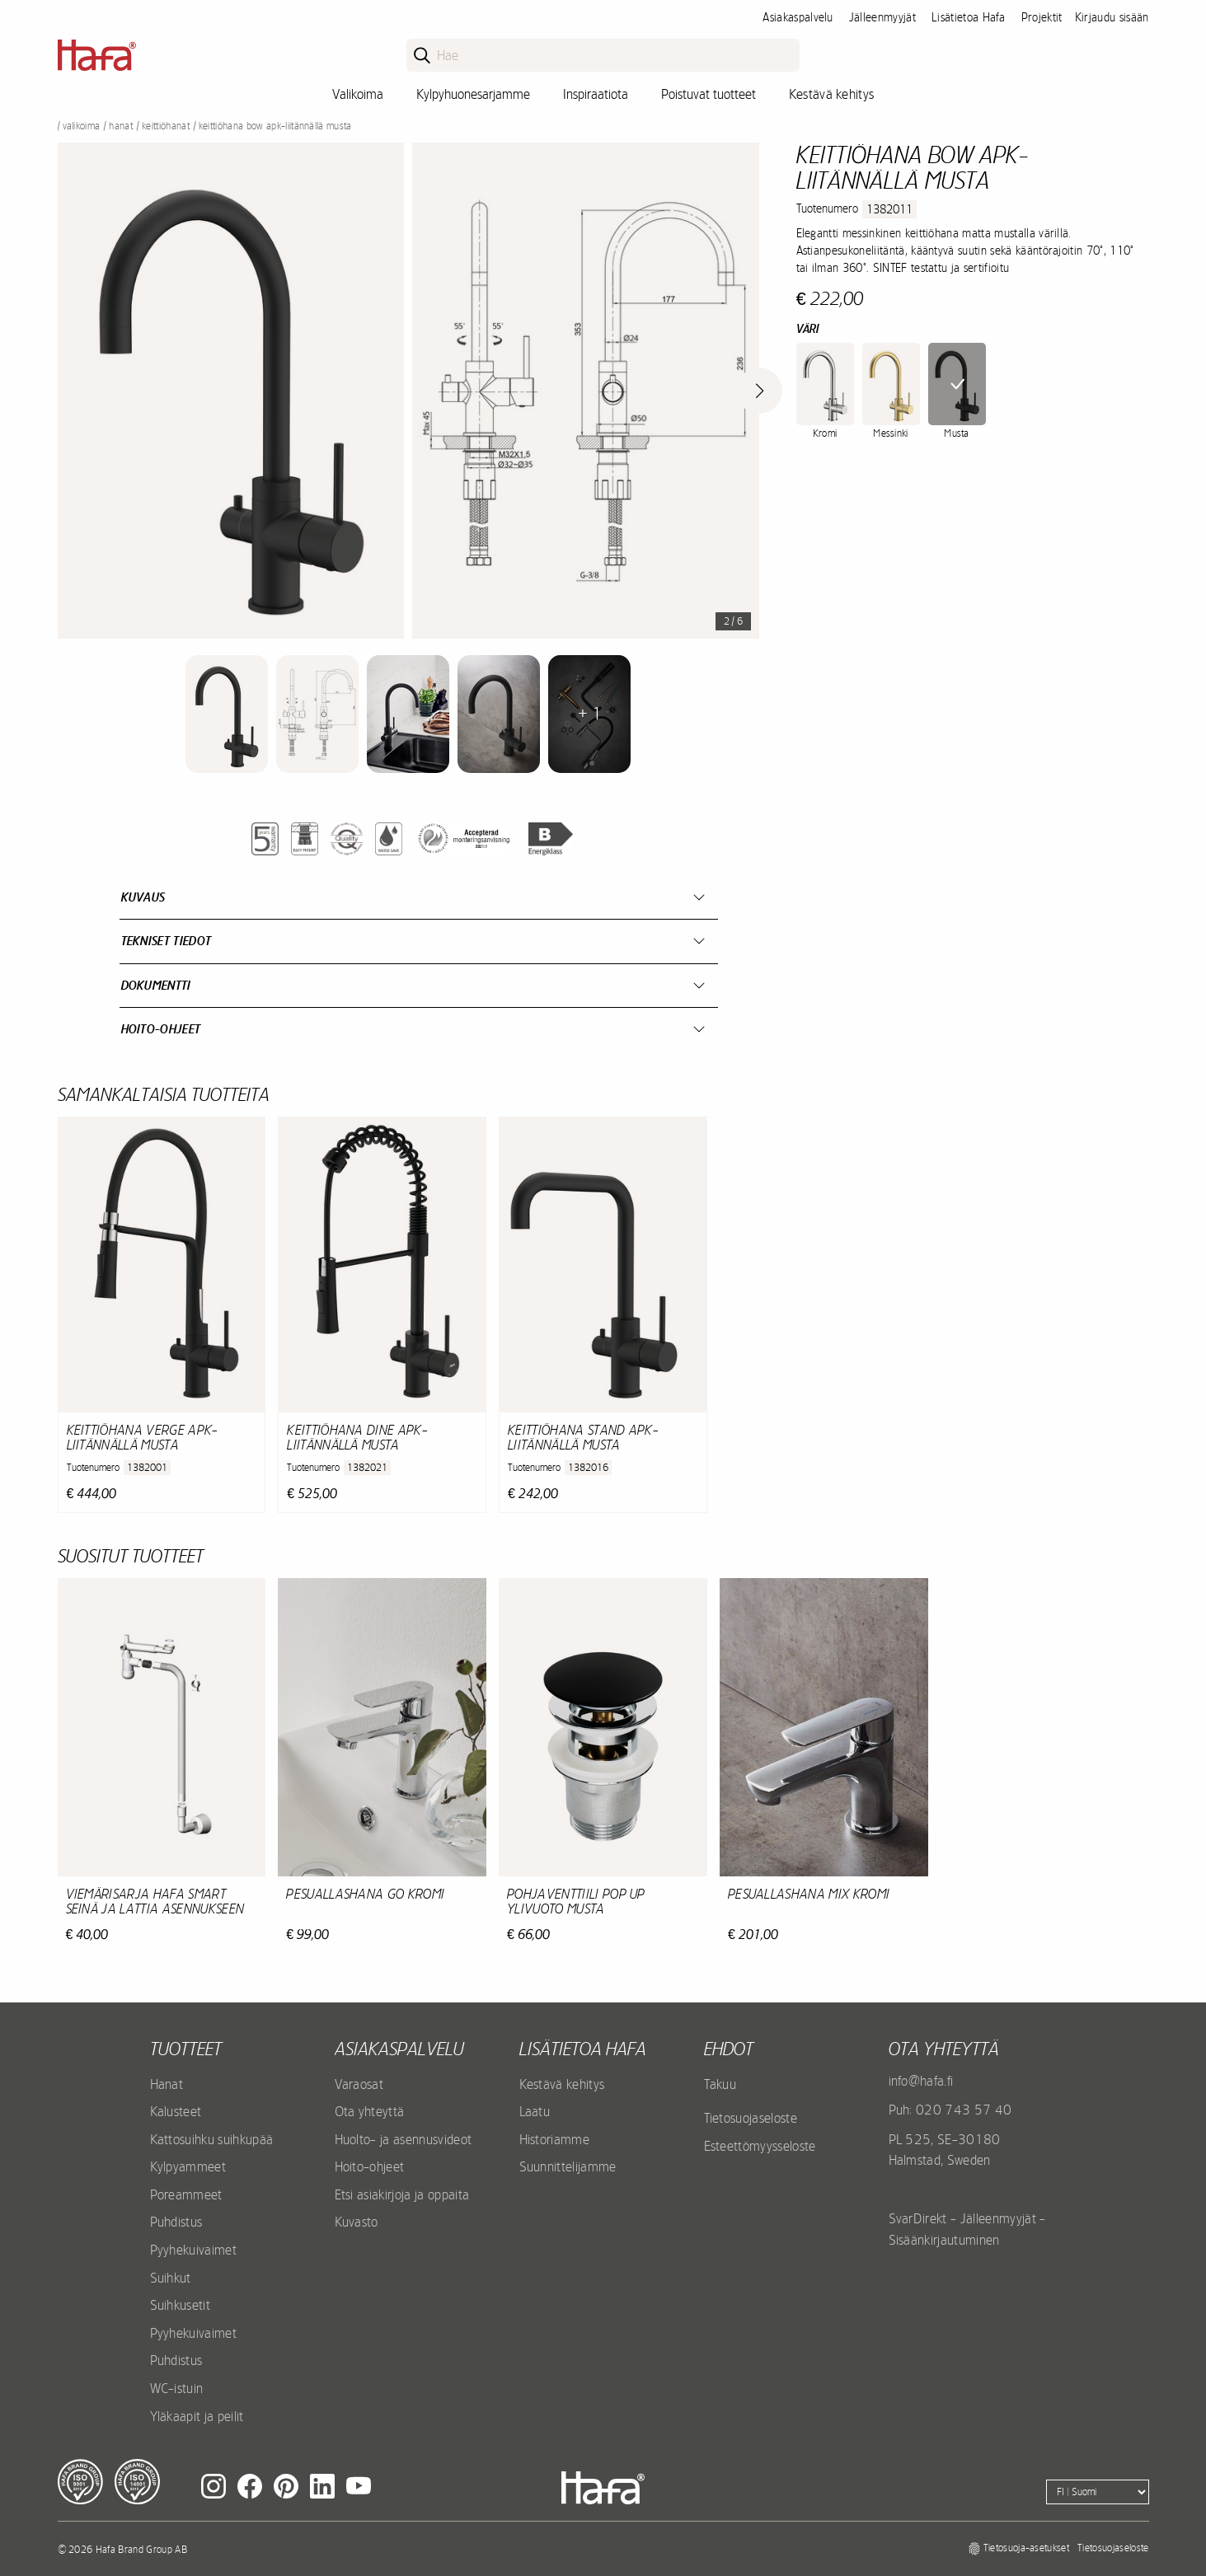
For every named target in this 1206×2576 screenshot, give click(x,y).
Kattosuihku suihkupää (212, 2139)
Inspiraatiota (595, 94)
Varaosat (359, 2084)
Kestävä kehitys (832, 94)
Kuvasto (356, 2221)
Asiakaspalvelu (798, 17)
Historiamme (554, 2139)
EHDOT (728, 2048)
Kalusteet (176, 2111)
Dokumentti (156, 985)
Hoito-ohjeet (161, 1029)
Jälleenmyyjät (882, 17)
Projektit (1042, 17)
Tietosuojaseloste (750, 2117)
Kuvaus (143, 897)
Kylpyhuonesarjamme (473, 94)
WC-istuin (177, 2388)
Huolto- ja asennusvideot (403, 2139)
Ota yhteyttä (370, 2111)
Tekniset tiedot (166, 941)
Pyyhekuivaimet (193, 2249)
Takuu (720, 2084)
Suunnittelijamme (568, 2166)
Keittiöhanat (166, 126)
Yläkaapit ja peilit (197, 2416)
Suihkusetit (180, 2304)
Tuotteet (186, 2048)
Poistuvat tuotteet (708, 94)
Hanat (121, 126)
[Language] (1097, 2492)
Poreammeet (186, 2194)
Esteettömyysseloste (760, 2145)
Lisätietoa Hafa (968, 17)
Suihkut (170, 2277)
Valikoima (357, 94)
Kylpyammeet (188, 2166)
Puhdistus (176, 2221)
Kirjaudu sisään (1112, 17)
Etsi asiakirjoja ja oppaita (402, 2194)
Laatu (535, 2111)
